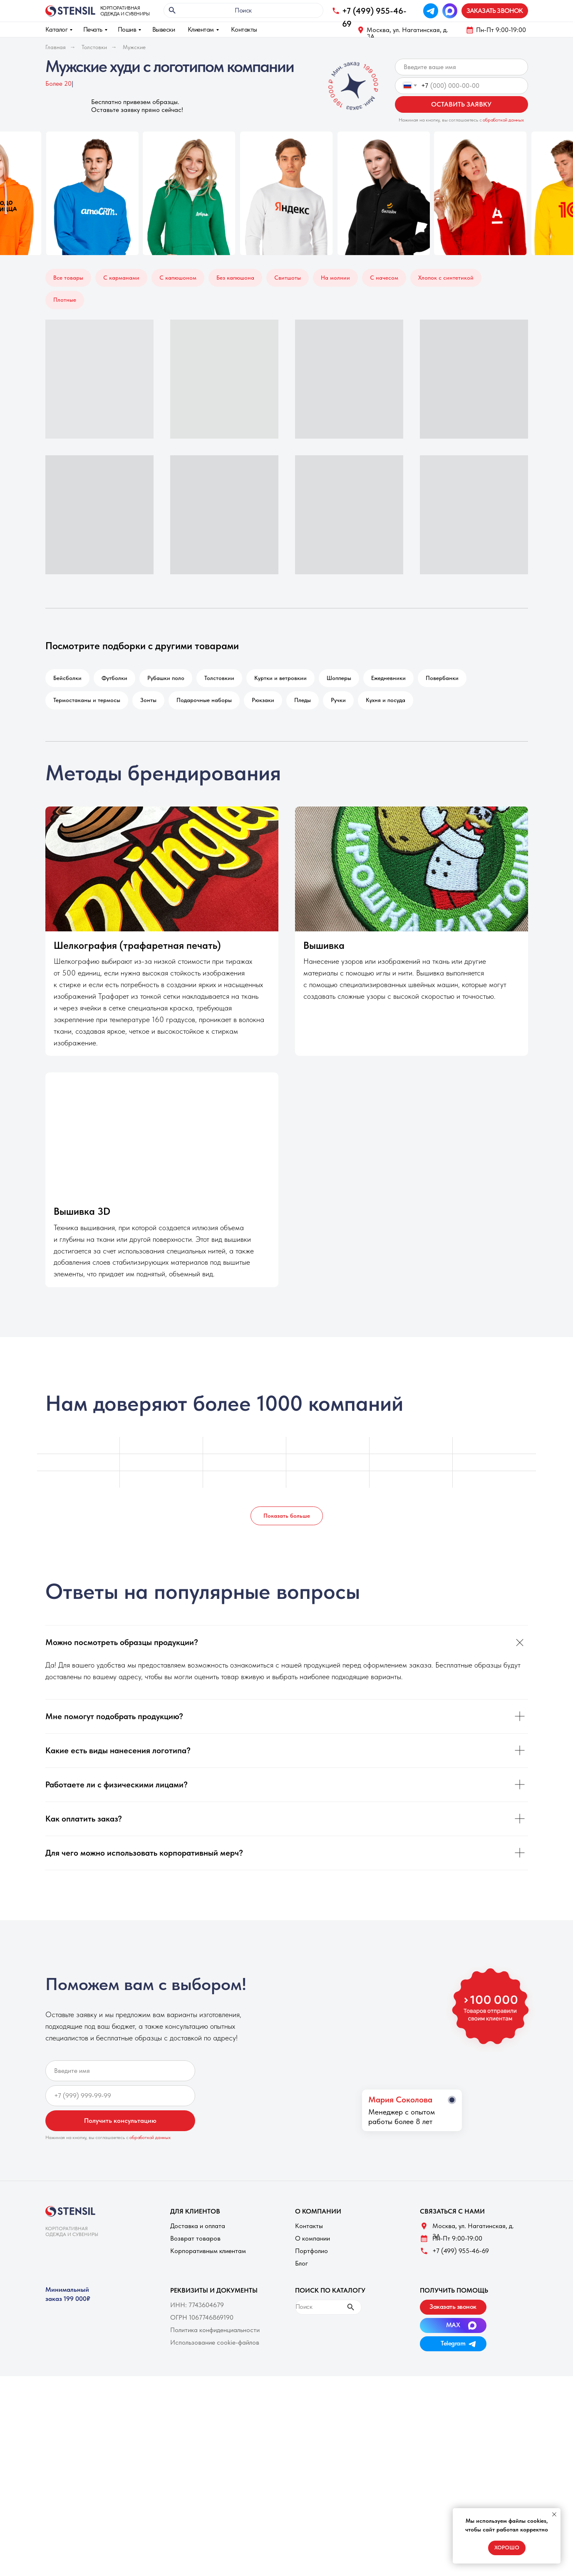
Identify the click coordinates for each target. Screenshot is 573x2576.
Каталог (56, 29)
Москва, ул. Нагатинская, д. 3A (407, 33)
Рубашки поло (165, 678)
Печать (92, 29)
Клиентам (201, 29)
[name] (461, 67)
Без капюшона (235, 277)
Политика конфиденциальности (215, 2330)
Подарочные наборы (204, 700)
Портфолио (311, 2251)
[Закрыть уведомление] (554, 2514)
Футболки (114, 678)
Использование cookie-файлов (214, 2342)
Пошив (127, 29)
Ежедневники (388, 678)
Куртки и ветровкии (280, 678)
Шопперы (339, 678)
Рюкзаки (263, 700)
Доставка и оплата (197, 2226)
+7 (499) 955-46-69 (460, 2251)
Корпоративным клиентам (208, 2251)
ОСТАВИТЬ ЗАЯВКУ (461, 104)
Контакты (244, 29)
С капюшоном (177, 277)
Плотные (64, 299)
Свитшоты (287, 277)
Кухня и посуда (385, 700)
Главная (55, 47)
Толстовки (94, 47)
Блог (301, 2263)
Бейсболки (67, 678)
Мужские (134, 47)
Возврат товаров (195, 2238)
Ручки (338, 700)
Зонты (148, 700)
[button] (494, 10)
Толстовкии (219, 678)
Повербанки (442, 678)
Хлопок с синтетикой (446, 277)
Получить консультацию (120, 2120)
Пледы (302, 700)
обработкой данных (503, 120)
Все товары (68, 277)
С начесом (384, 277)
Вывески (163, 29)
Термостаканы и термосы (86, 700)
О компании (312, 2238)
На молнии (335, 277)
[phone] (120, 2095)
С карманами (121, 277)
